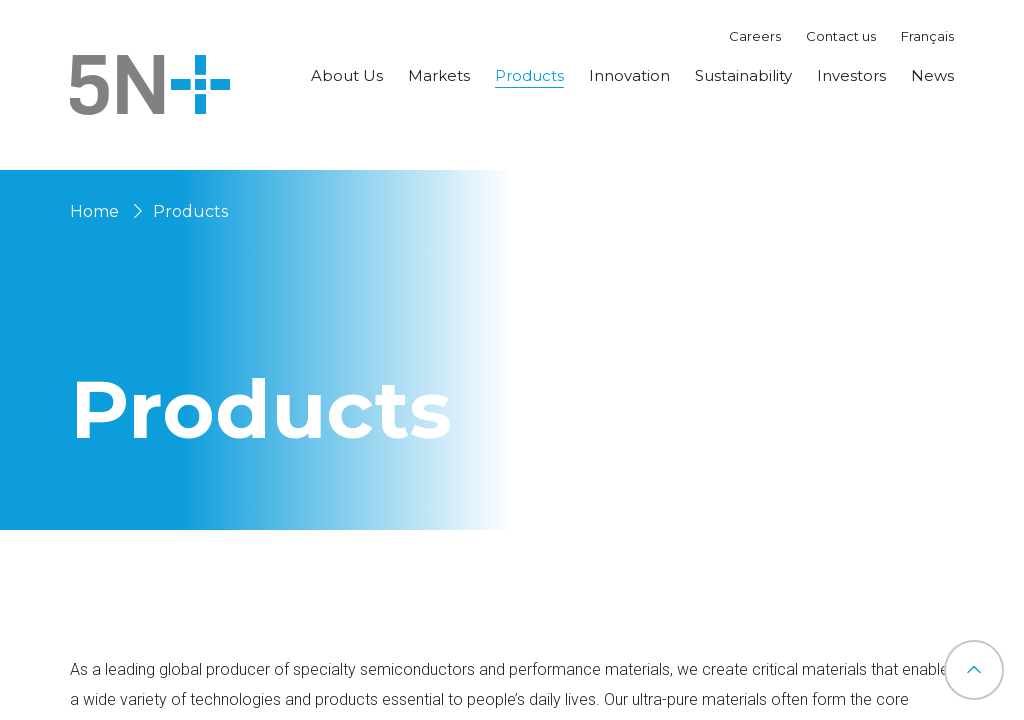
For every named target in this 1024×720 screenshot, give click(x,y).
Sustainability (743, 75)
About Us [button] (347, 75)
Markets (439, 75)
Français (927, 36)
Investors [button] (851, 75)
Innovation (629, 75)
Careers (755, 36)
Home (94, 211)
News (932, 75)
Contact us (841, 36)
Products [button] (529, 75)
